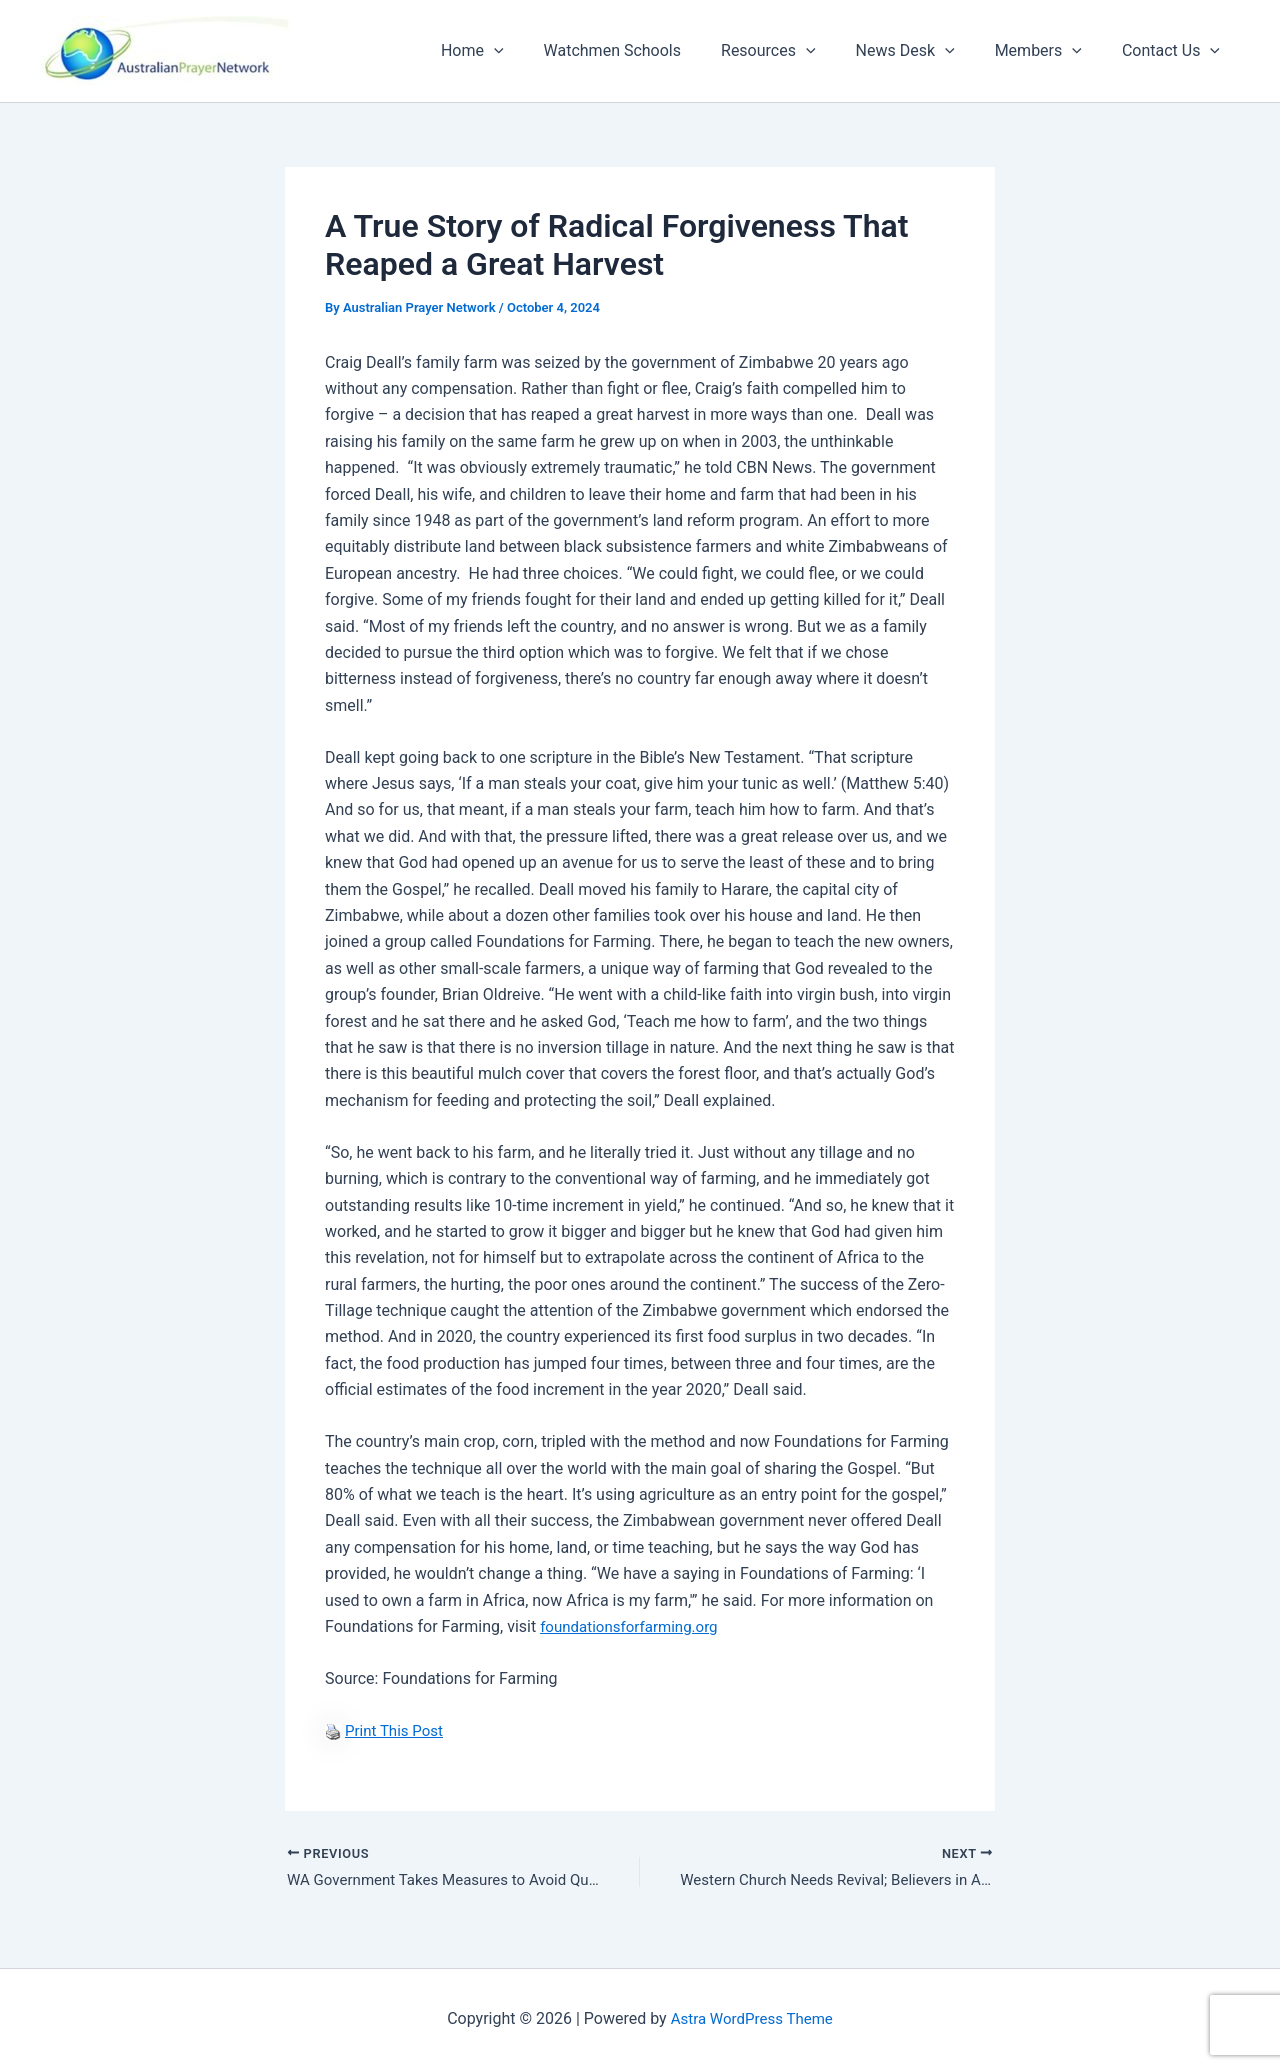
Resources (796, 51)
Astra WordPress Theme (752, 2018)
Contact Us (1175, 51)
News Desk (925, 51)
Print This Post (397, 1730)
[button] (538, 51)
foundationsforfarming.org (634, 1626)
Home (516, 51)
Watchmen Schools (648, 50)
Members (1050, 51)
